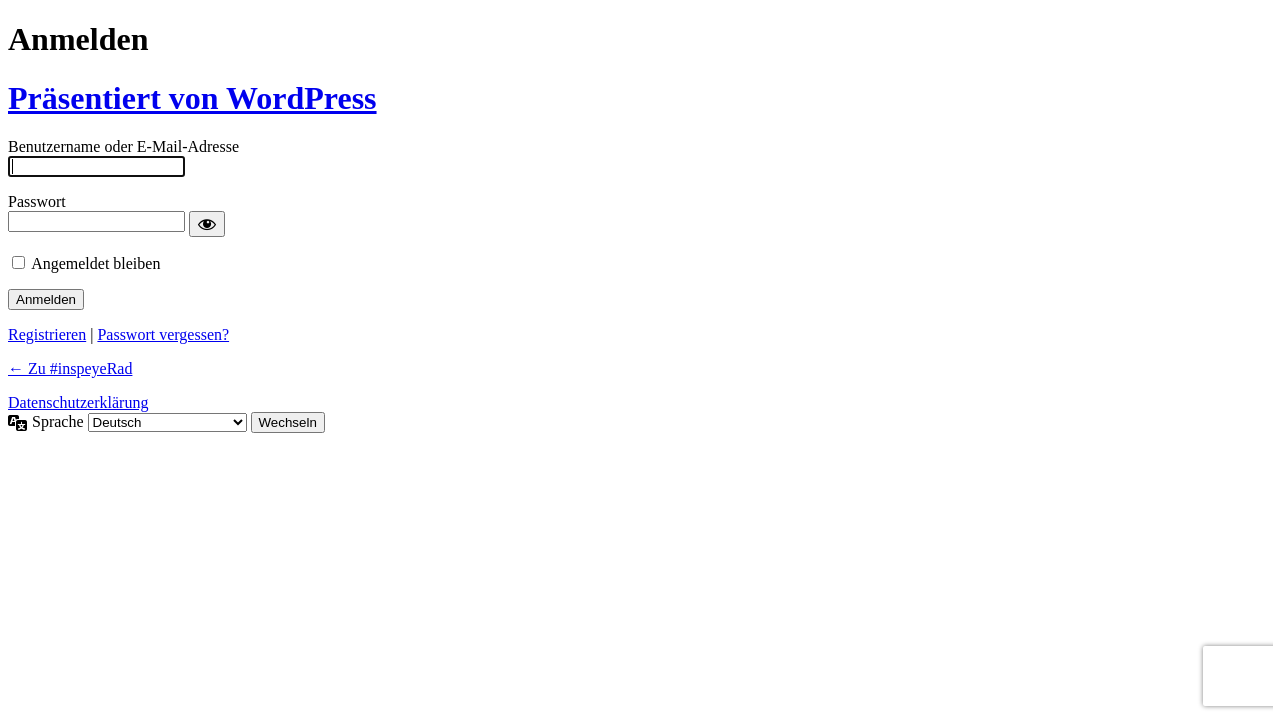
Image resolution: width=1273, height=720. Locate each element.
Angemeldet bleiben (95, 263)
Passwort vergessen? (163, 334)
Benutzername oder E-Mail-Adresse (123, 146)
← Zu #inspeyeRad (70, 368)
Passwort (37, 201)
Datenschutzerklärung (78, 402)
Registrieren (47, 334)
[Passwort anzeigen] (207, 224)
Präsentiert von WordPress (192, 98)
